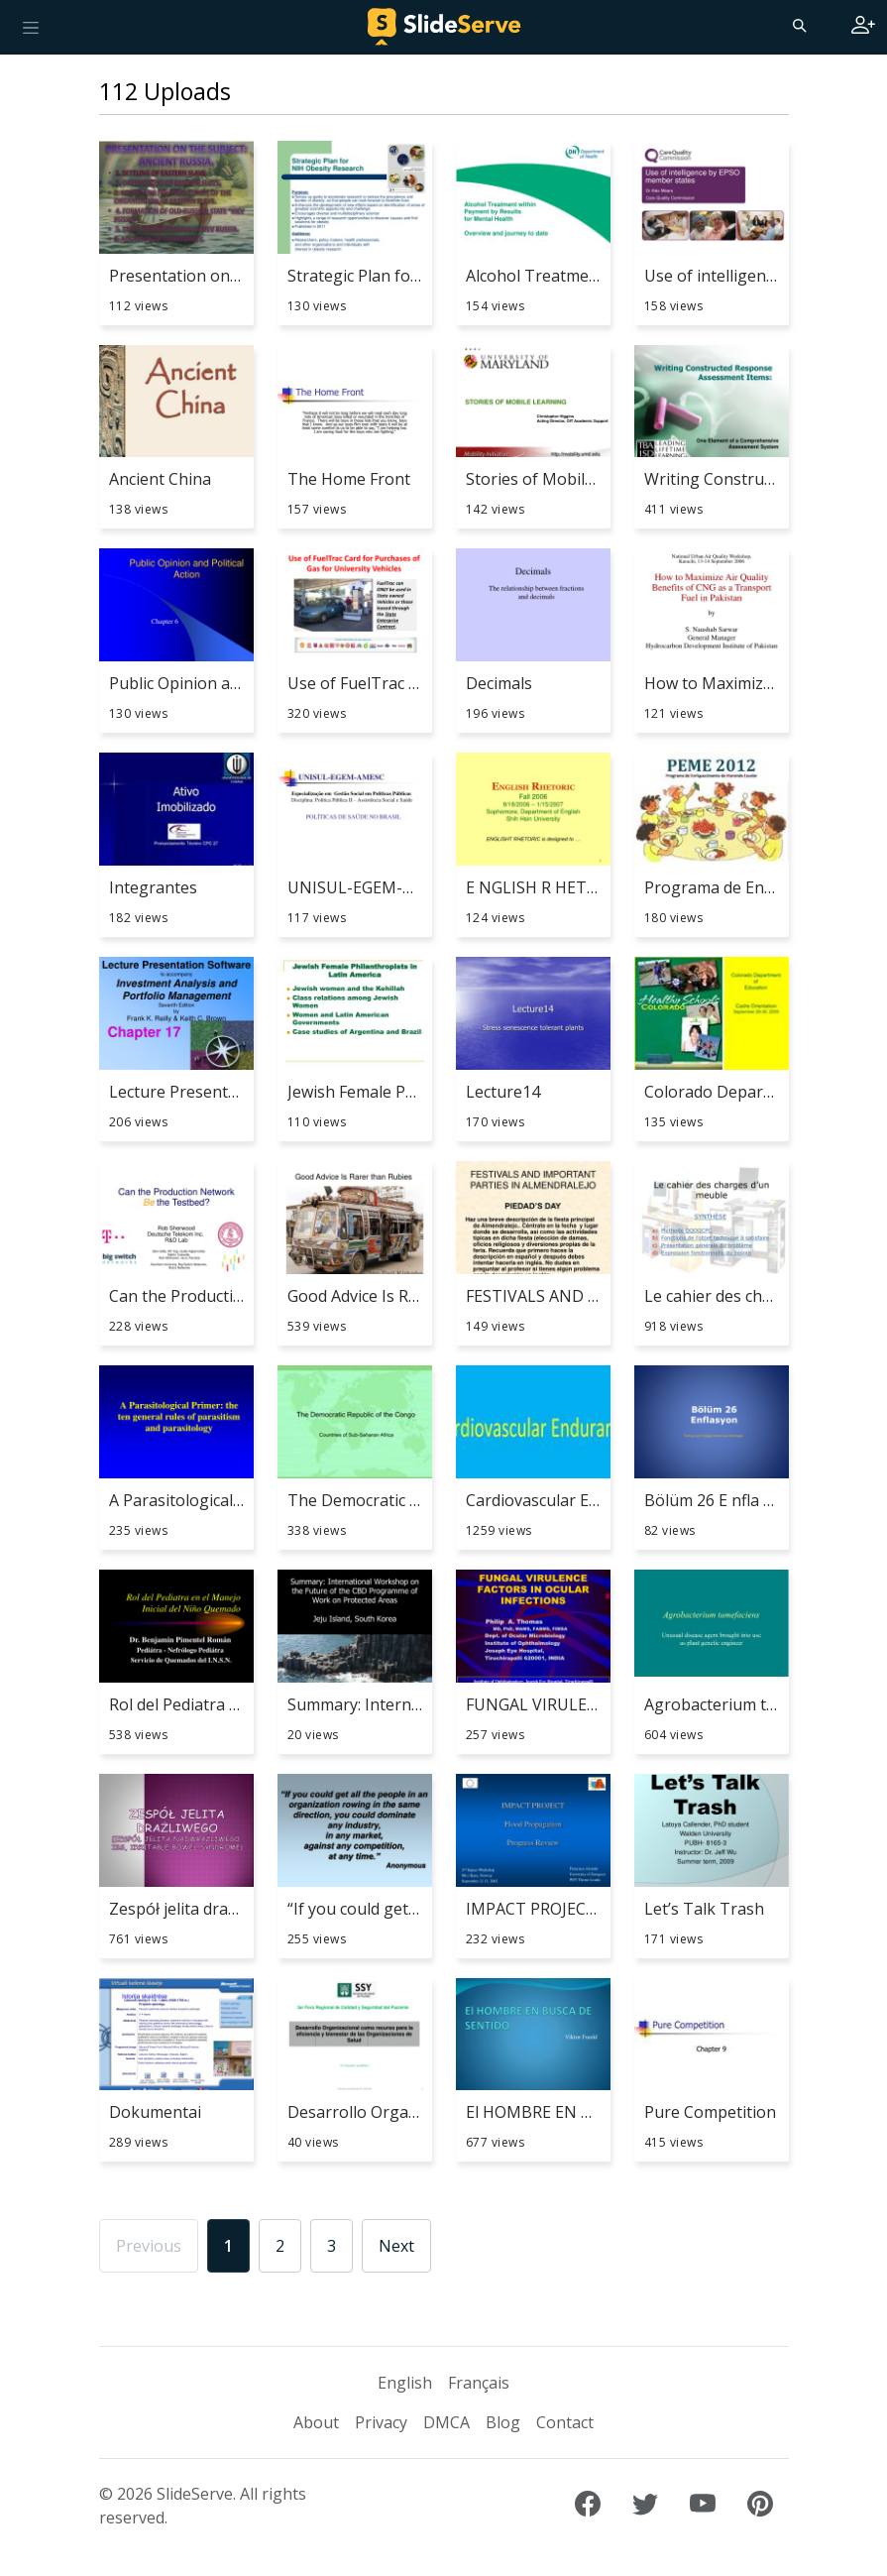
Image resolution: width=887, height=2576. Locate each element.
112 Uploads (165, 91)
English (405, 2383)
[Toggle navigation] (31, 27)
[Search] (798, 25)
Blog (503, 2422)
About (316, 2422)
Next (396, 2246)
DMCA (446, 2422)
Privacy (381, 2422)
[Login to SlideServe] (863, 27)
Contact (565, 2422)
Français (478, 2383)
